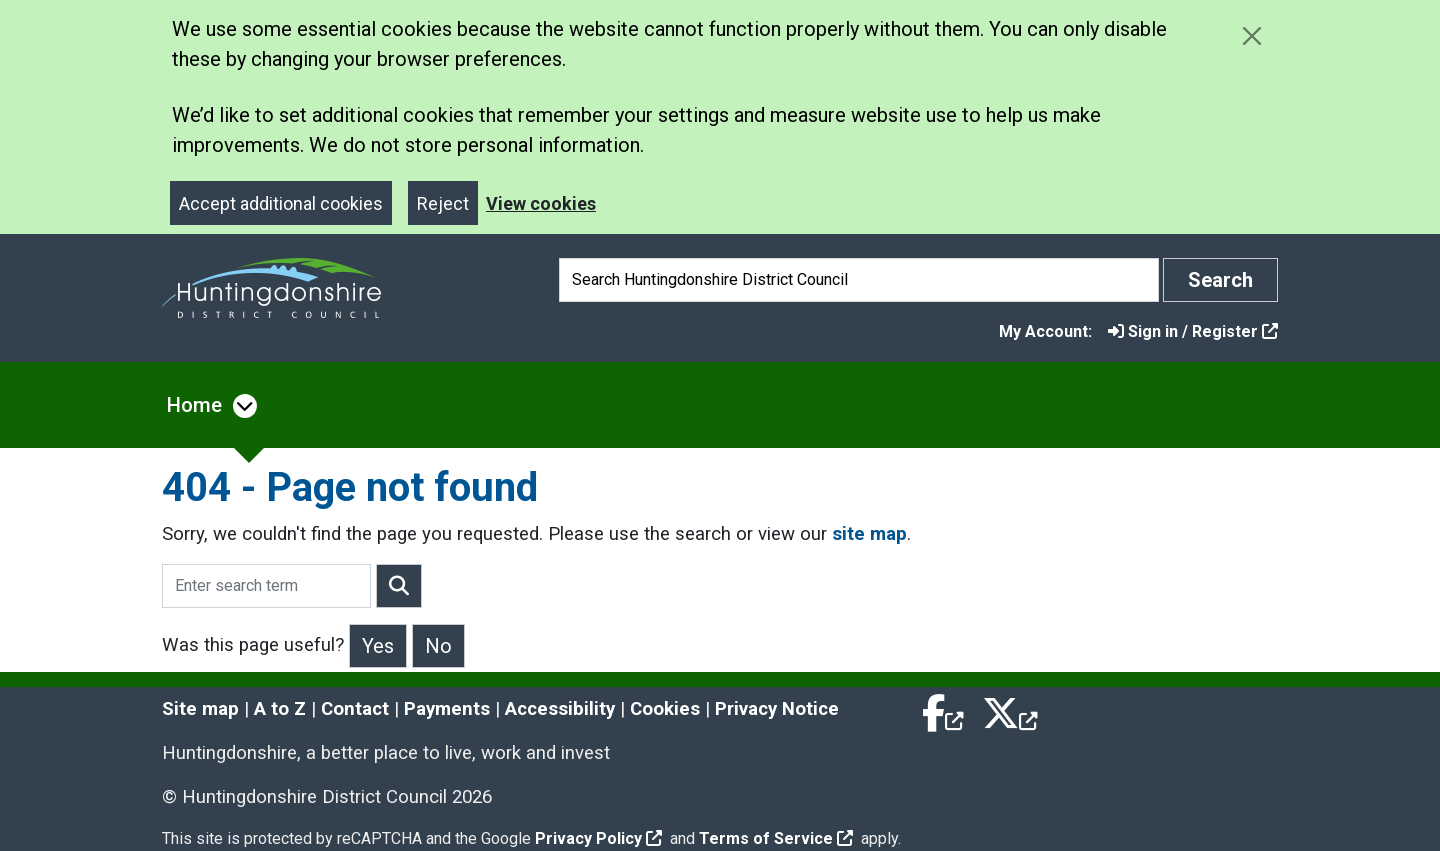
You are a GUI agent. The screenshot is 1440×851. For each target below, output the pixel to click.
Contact (355, 709)
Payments (447, 709)
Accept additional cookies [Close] (281, 203)
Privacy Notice (777, 709)
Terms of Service (776, 838)
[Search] (859, 280)
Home (194, 405)
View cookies (541, 203)
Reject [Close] (443, 203)
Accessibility (560, 709)
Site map (200, 709)
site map (869, 534)
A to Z (280, 709)
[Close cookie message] (1251, 35)
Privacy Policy (598, 838)
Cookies (665, 709)
